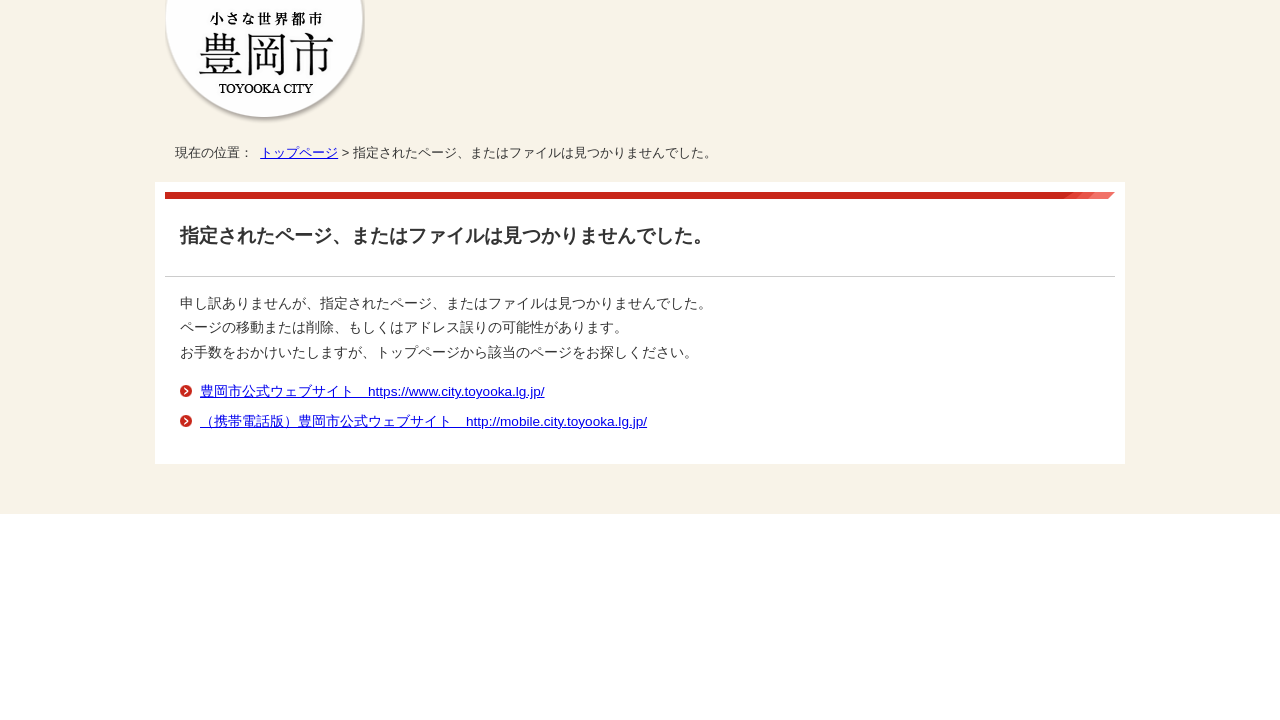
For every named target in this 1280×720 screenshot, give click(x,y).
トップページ (299, 152)
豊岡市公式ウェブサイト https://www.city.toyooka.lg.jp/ (372, 391)
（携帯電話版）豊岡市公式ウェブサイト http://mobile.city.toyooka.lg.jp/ (423, 421)
